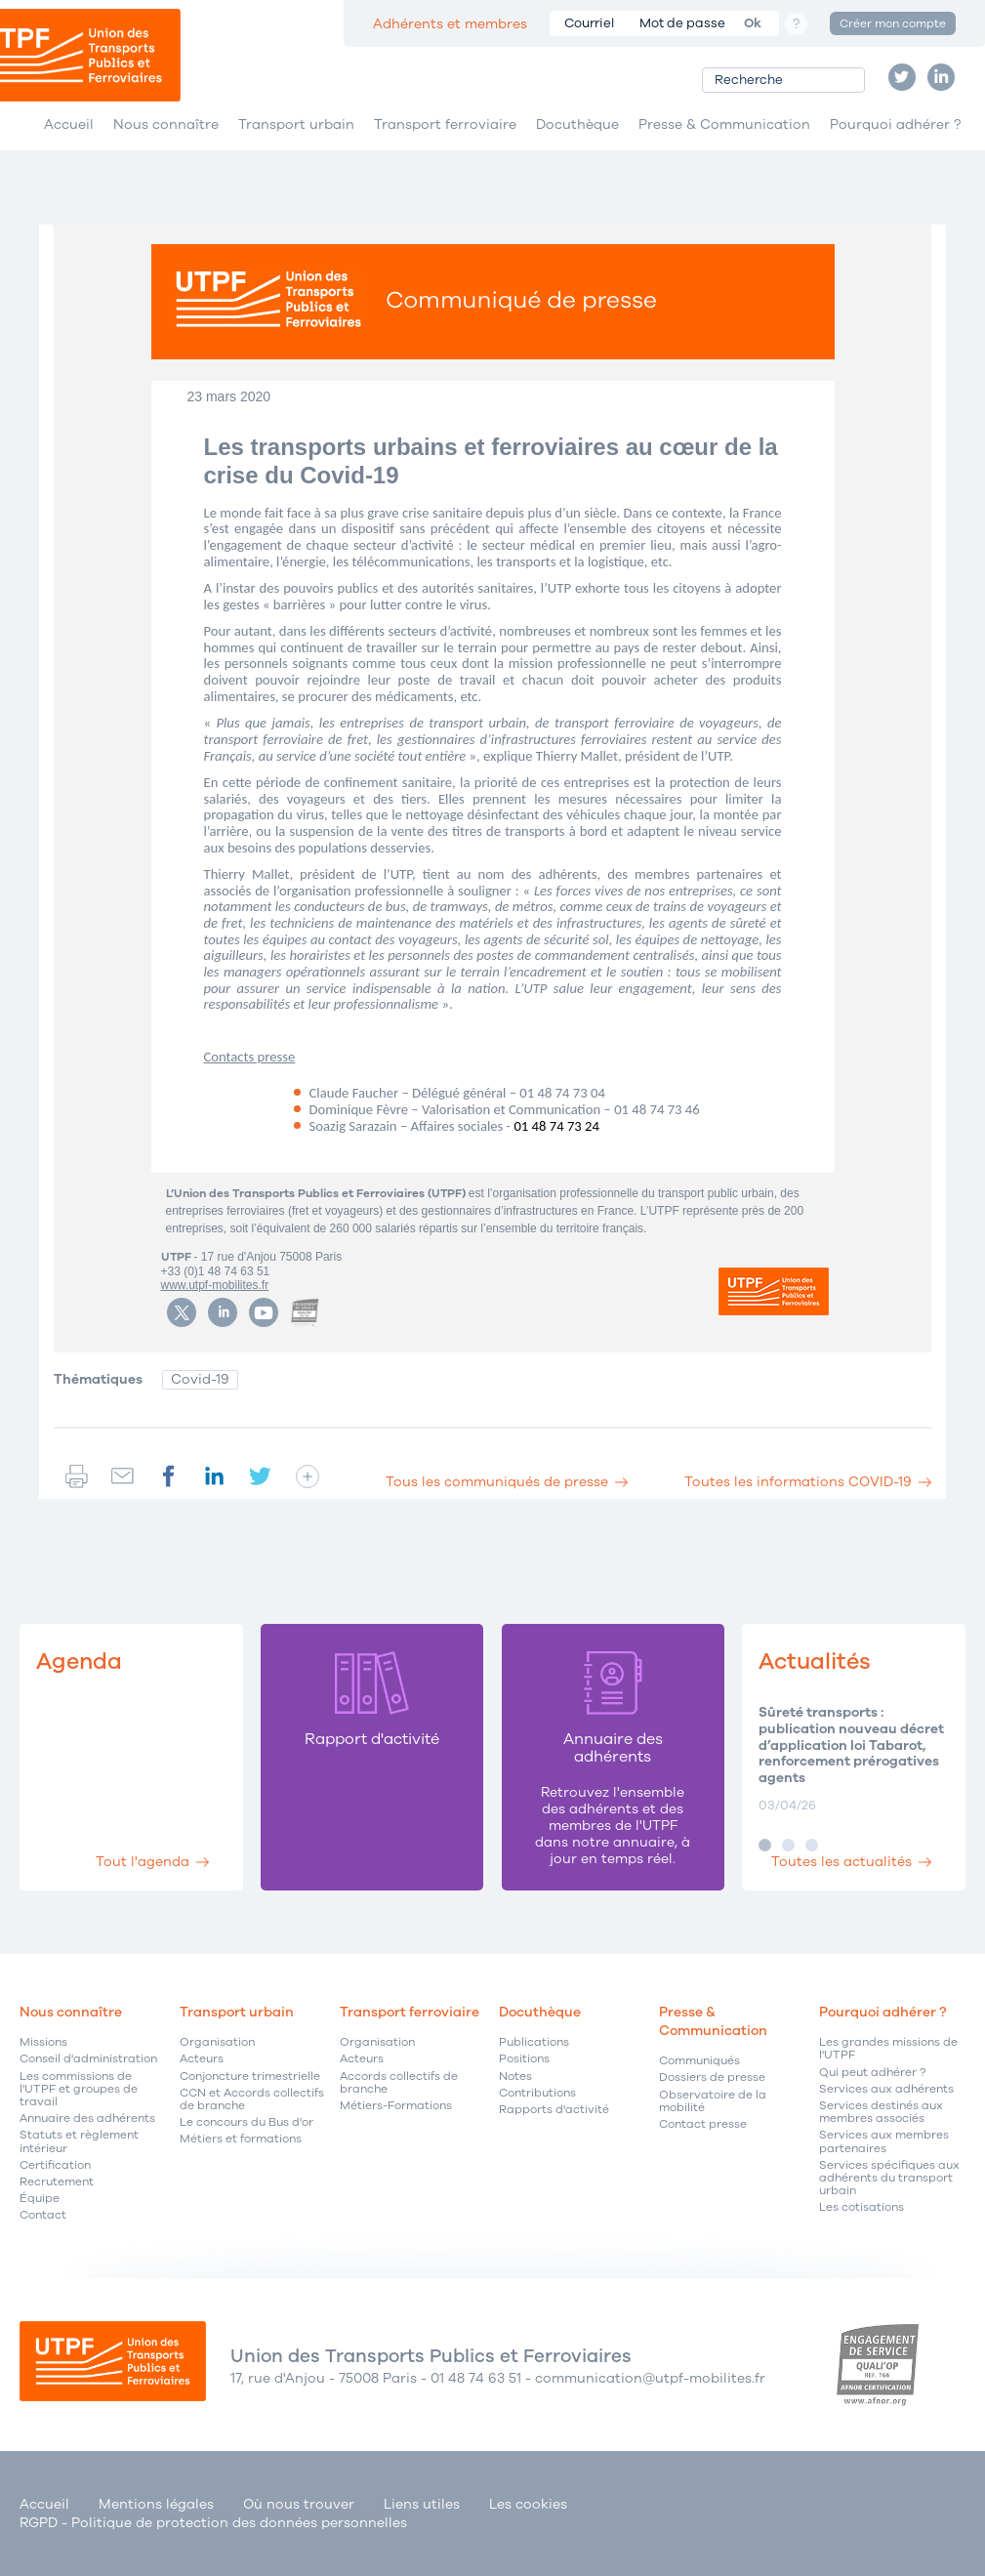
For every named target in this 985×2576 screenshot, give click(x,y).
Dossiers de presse (712, 2077)
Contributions (537, 2093)
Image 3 (811, 1845)
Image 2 (788, 1845)
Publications (534, 2042)
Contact (43, 2215)
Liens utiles (422, 2504)
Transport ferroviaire (445, 124)
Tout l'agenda (142, 1861)
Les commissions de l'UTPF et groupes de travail (79, 2089)
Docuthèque (577, 124)
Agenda (79, 1661)
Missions (43, 2042)
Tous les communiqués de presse (497, 1482)
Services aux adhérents (886, 2089)
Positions (524, 2059)
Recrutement (57, 2182)
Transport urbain (296, 124)
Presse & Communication (724, 124)
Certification (55, 2165)
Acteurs (202, 2059)
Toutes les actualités (841, 1861)
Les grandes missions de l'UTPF (888, 2048)
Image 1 (765, 1845)
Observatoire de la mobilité (712, 2101)
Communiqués (699, 2061)
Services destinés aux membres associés (881, 2112)
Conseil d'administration (88, 2059)
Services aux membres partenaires (884, 2141)
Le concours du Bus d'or (246, 2122)
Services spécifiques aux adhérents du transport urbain (889, 2178)
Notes (515, 2076)
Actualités (815, 1661)
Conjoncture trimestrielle (250, 2076)
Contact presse (703, 2124)
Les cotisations (861, 2207)
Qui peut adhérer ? (872, 2072)
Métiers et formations (241, 2139)
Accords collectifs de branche (399, 2083)
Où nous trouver (298, 2504)
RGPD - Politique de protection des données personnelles (213, 2523)
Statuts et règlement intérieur (79, 2141)
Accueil (69, 124)
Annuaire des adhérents (87, 2118)
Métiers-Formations (396, 2105)
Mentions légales (156, 2504)
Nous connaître (166, 124)
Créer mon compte (893, 23)
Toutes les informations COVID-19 (798, 1482)
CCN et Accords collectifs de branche (252, 2099)
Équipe (40, 2198)
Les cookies (528, 2504)
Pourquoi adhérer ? (895, 124)
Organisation (217, 2042)
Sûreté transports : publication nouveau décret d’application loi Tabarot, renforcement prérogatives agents (851, 1746)
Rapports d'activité (554, 2109)
